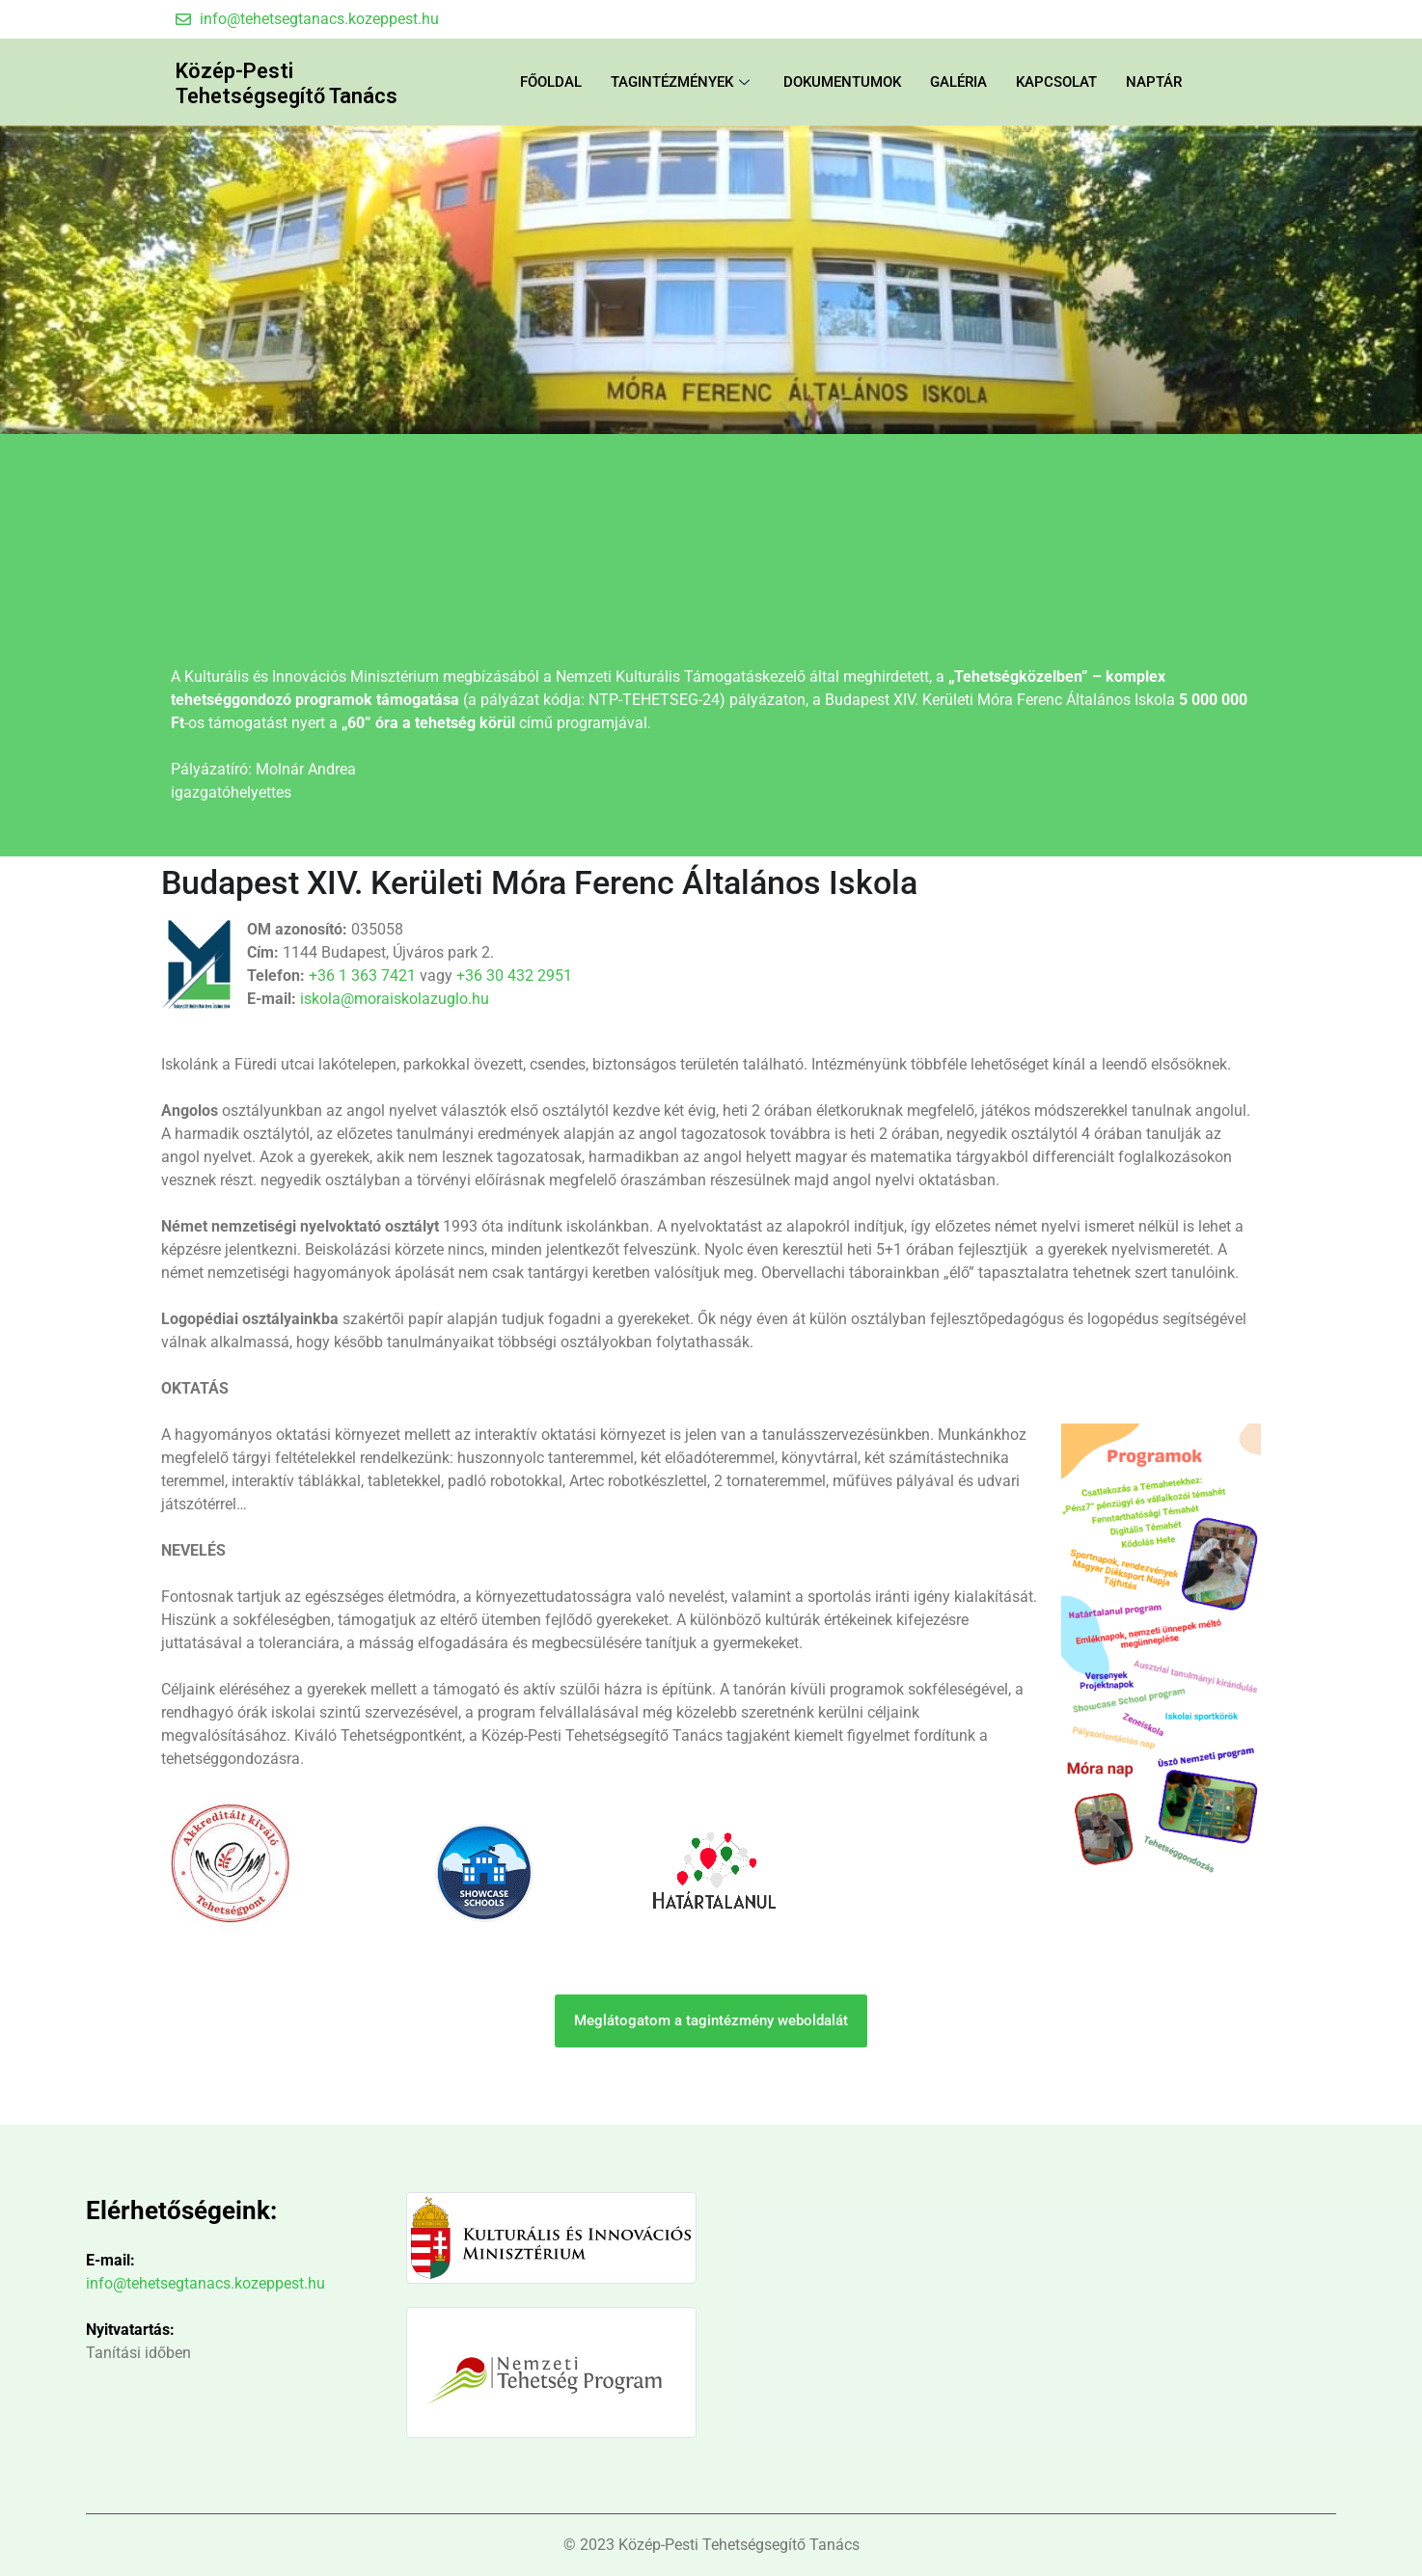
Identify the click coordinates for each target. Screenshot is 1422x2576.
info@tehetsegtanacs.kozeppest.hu (205, 2283)
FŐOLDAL (551, 82)
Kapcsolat (1056, 82)
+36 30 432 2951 (514, 975)
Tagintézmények (682, 82)
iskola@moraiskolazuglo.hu (394, 999)
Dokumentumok (842, 82)
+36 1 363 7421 (362, 975)
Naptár (1154, 82)
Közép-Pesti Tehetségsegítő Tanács (306, 82)
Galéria (958, 82)
